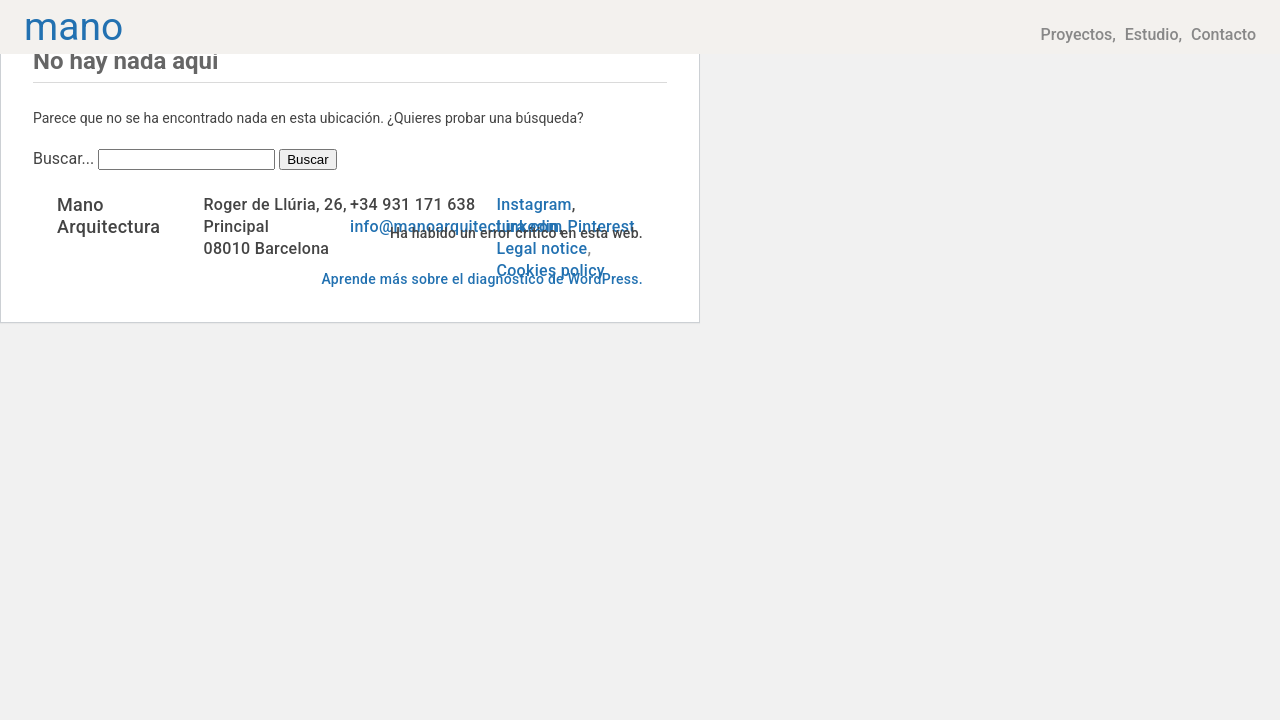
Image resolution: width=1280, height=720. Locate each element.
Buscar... (63, 158)
